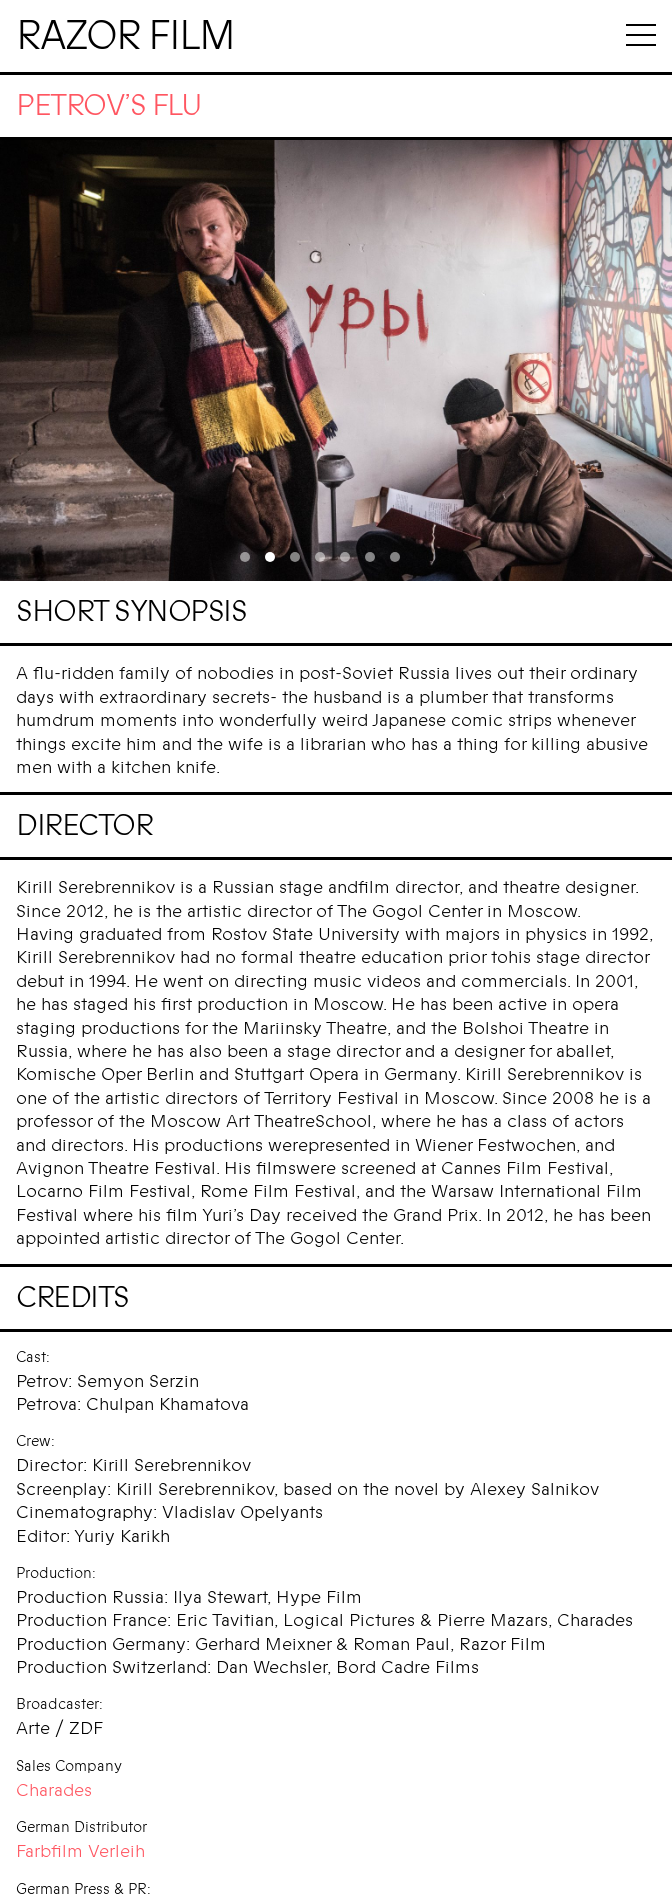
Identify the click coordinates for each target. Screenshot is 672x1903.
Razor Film (125, 36)
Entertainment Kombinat (115, 1874)
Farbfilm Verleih (80, 1812)
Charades (54, 1751)
